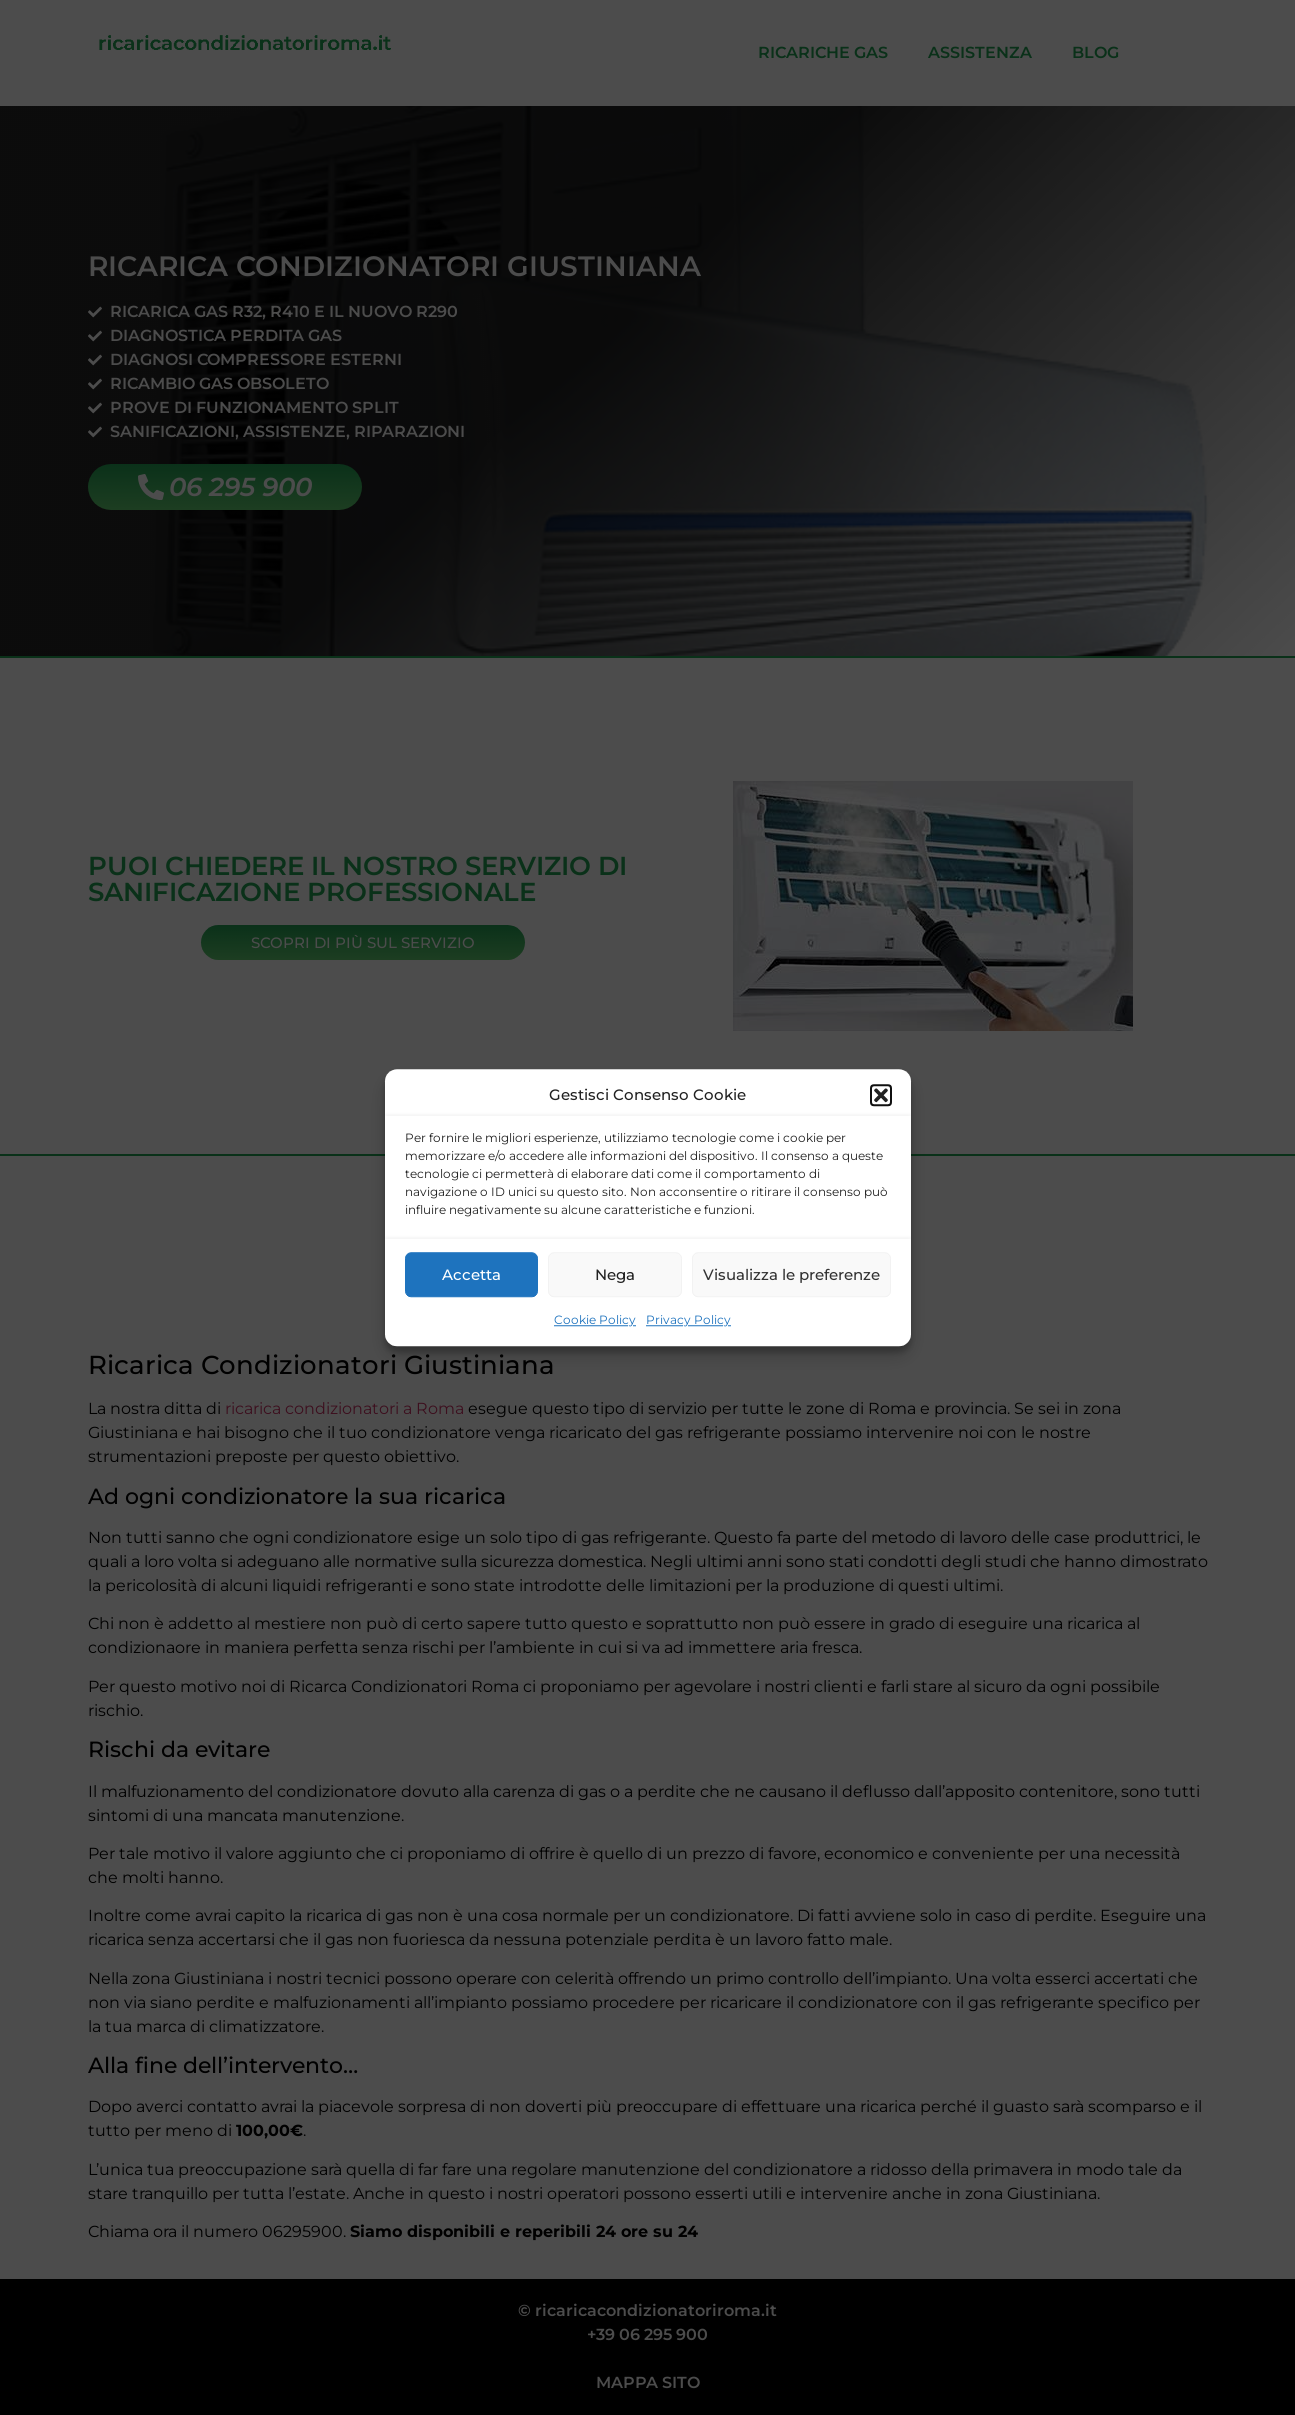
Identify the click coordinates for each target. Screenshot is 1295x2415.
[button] (881, 1095)
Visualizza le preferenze (791, 1274)
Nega (615, 1274)
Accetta (471, 1274)
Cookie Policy (595, 1319)
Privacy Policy (688, 1319)
